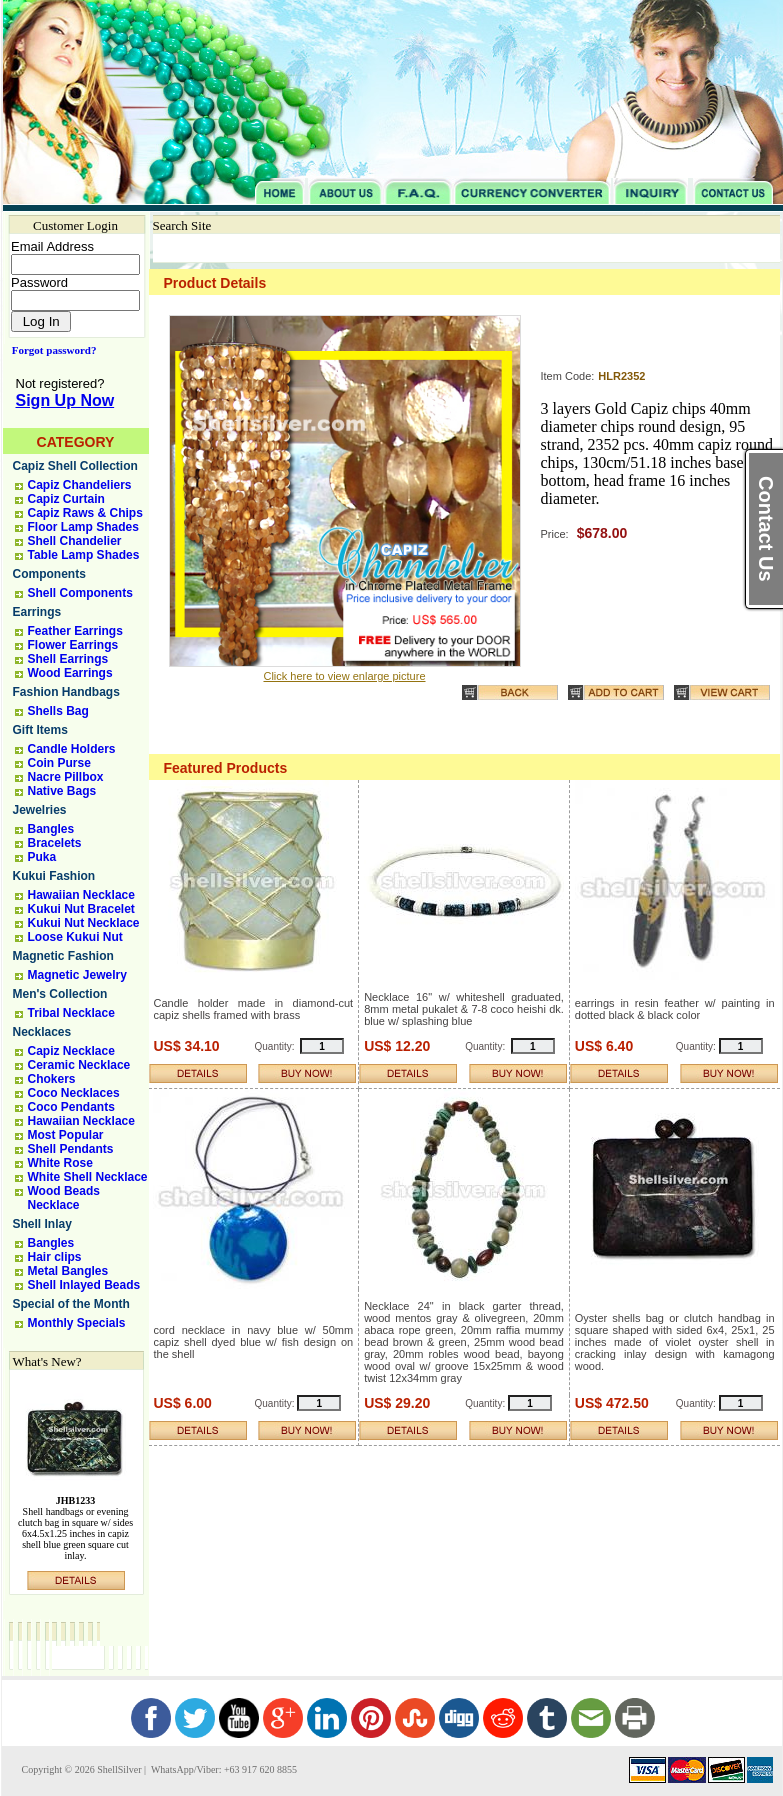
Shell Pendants (71, 1149)
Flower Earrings (73, 645)
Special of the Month (71, 1304)
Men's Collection (60, 994)
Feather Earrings (75, 631)
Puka (42, 857)
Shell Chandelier (75, 541)
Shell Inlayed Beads (84, 1285)
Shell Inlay (42, 1224)
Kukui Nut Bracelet (81, 909)
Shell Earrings (68, 659)
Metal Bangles (68, 1271)
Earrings (37, 612)
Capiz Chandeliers (80, 485)
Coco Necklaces (74, 1093)
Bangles (51, 829)
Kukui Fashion (54, 876)
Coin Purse (59, 763)
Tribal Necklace (71, 1013)
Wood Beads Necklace (64, 1198)
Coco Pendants (71, 1107)
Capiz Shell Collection (75, 466)
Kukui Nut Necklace (84, 923)
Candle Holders (72, 749)
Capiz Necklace (71, 1051)
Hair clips (55, 1257)
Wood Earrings (70, 673)
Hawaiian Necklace (81, 895)
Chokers (52, 1079)
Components (49, 574)
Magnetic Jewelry (77, 975)
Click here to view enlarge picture (344, 676)
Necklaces (42, 1032)
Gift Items (40, 730)
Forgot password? (50, 350)
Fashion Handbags (66, 692)
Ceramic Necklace (79, 1065)
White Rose (60, 1163)
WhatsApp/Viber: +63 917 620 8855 (223, 1769)
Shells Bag (58, 711)
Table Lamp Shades (84, 555)
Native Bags (62, 791)
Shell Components (80, 593)
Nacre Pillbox (66, 777)
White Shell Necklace (88, 1177)
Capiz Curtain (66, 499)
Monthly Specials (77, 1323)
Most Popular (66, 1135)
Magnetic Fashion (63, 956)
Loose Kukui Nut (75, 937)
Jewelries (40, 810)
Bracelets (55, 843)
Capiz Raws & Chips (85, 513)
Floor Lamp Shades (83, 527)
